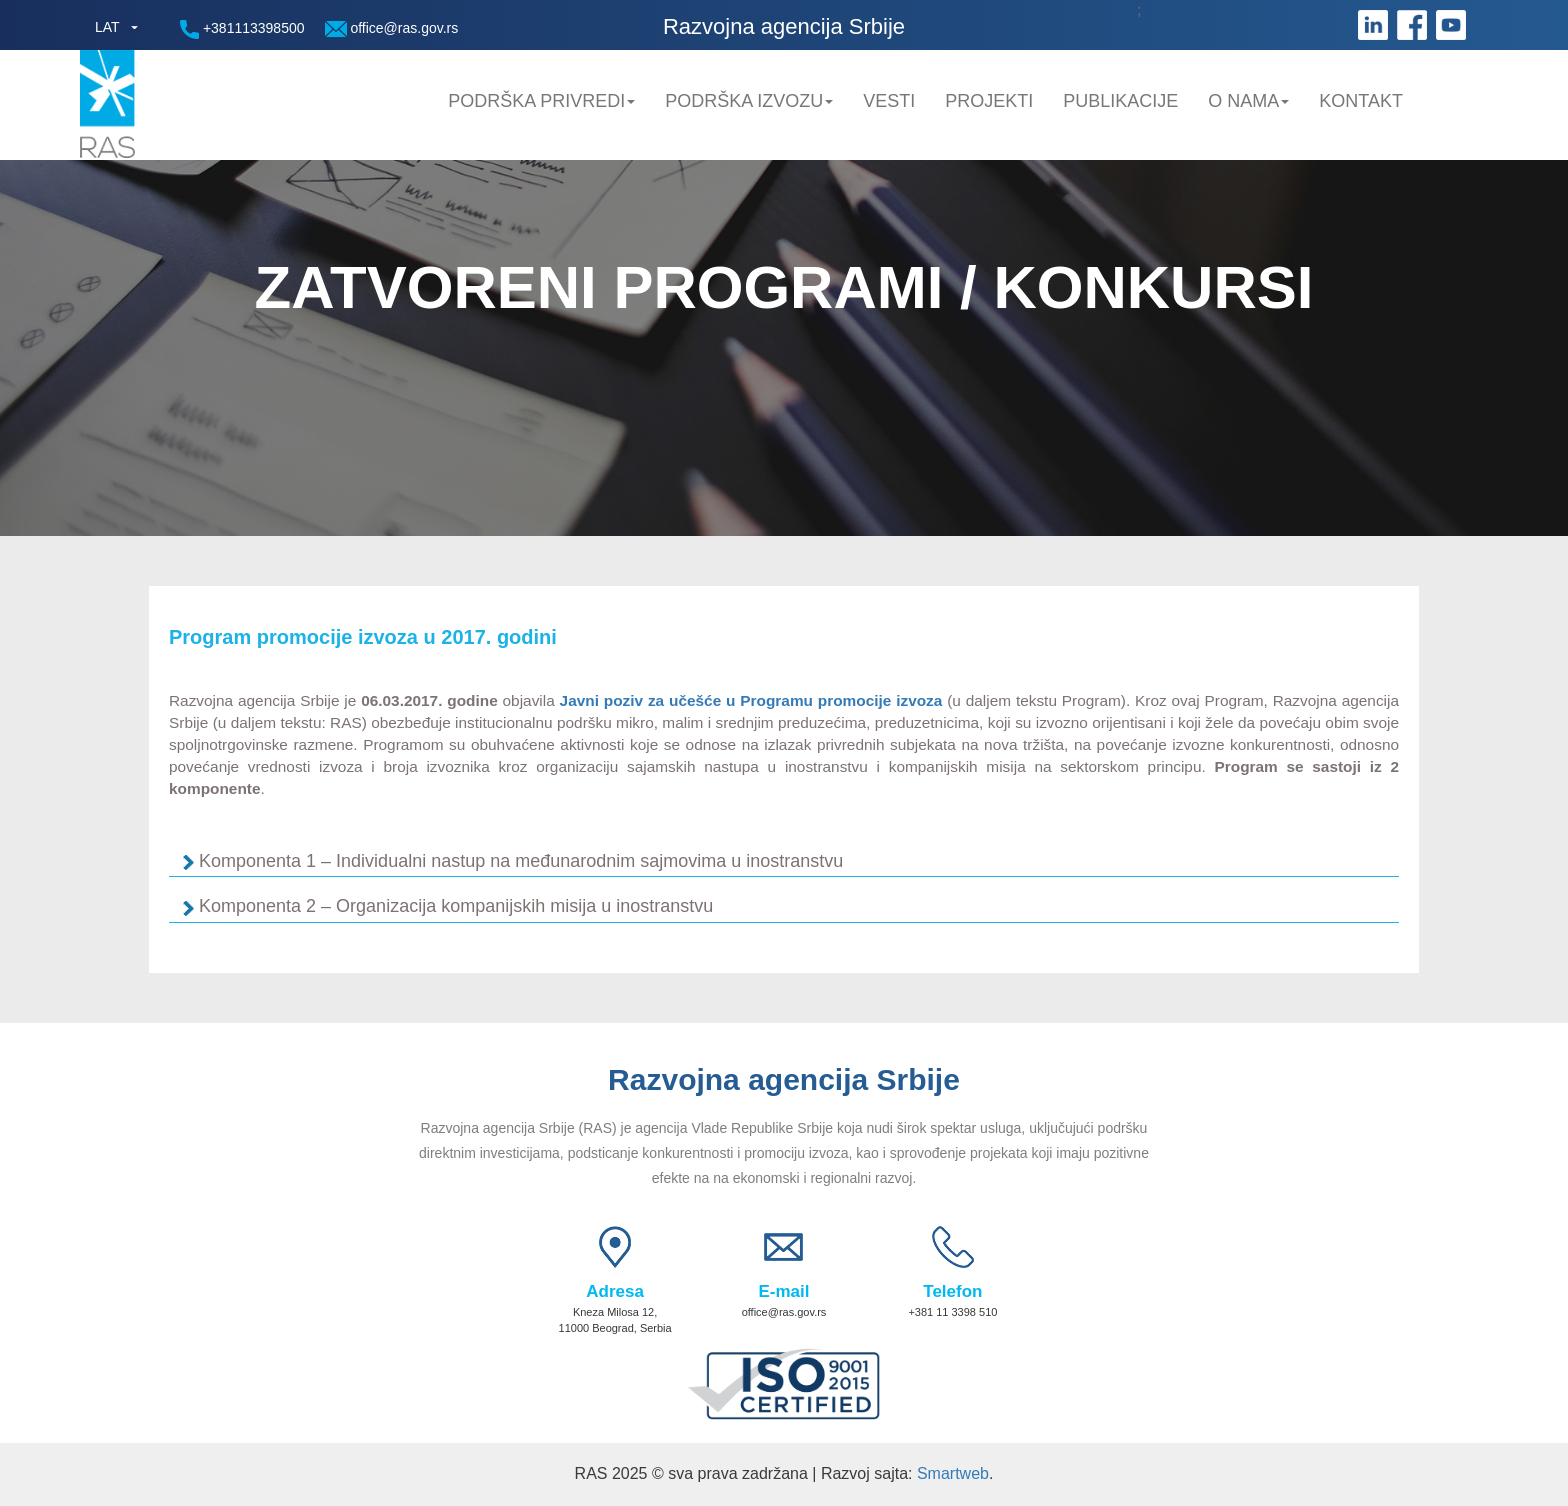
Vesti (889, 101)
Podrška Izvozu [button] (749, 101)
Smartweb (953, 1473)
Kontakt (1361, 101)
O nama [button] (1248, 101)
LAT (107, 27)
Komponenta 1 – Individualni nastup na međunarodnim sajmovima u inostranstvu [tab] (523, 861)
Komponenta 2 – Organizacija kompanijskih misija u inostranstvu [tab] (458, 906)
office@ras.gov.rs (392, 28)
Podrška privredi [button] (541, 101)
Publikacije (1120, 101)
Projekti (989, 101)
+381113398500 (242, 29)
